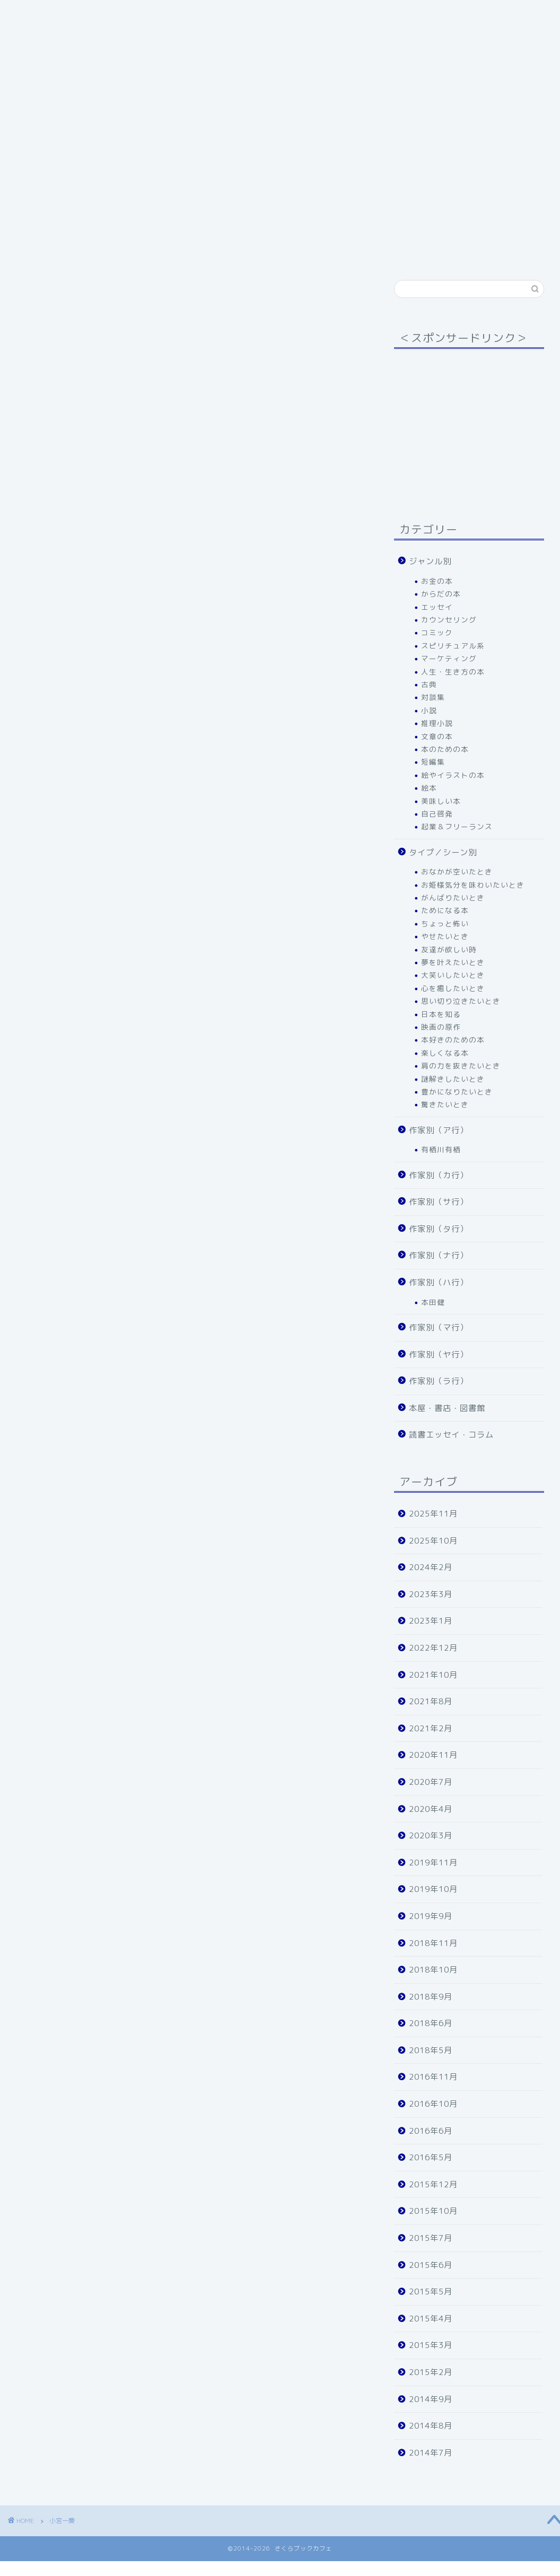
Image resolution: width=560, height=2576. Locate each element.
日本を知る (441, 1014)
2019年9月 (430, 1916)
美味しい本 (441, 801)
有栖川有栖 (441, 1149)
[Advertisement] (466, 423)
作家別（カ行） (341, 229)
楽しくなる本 (445, 1053)
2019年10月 (433, 1889)
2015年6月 (430, 2265)
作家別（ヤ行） (216, 251)
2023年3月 (430, 1594)
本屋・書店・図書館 (306, 251)
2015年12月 (433, 2184)
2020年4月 (430, 1809)
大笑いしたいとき (453, 975)
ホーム (36, 229)
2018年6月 (430, 2023)
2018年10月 (433, 1969)
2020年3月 (430, 1835)
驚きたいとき (445, 1104)
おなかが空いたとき (457, 871)
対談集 (433, 697)
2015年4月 (430, 2318)
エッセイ (437, 607)
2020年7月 (430, 1782)
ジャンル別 (94, 229)
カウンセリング (449, 620)
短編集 (433, 762)
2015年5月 (430, 2291)
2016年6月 (430, 2130)
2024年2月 (430, 1567)
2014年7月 (430, 2452)
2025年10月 (433, 1540)
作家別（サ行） (423, 229)
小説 (429, 710)
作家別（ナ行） (438, 1255)
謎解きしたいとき (453, 1079)
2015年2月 (430, 2372)
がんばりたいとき (453, 897)
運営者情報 (388, 251)
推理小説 (437, 723)
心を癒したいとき (453, 988)
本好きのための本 (453, 1040)
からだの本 (441, 594)
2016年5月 (430, 2157)
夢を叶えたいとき (453, 962)
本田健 (433, 1302)
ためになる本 (445, 910)
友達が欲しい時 (449, 949)
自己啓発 (437, 814)
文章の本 (437, 736)
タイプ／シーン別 (172, 229)
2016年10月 (433, 2103)
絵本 (429, 788)
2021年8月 (430, 1701)
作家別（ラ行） (438, 1381)
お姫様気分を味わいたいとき (472, 885)
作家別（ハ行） (134, 251)
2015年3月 (430, 2345)
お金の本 (437, 581)
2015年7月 (430, 2238)
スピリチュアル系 (453, 646)
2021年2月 (430, 1728)
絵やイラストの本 (453, 775)
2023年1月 (430, 1620)
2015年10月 (433, 2210)
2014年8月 (430, 2425)
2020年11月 (433, 1754)
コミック (437, 632)
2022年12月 (433, 1647)
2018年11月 (433, 1943)
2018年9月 (430, 1996)
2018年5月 (430, 2050)
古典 (429, 684)
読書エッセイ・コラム (451, 1434)
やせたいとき (445, 936)
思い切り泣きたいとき (461, 1001)
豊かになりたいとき (457, 1092)
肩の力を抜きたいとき (461, 1066)
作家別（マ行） (438, 1327)
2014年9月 (430, 2399)
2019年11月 (433, 1862)
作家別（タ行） (52, 251)
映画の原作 (441, 1027)
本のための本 (445, 749)
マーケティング (449, 658)
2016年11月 (433, 2076)
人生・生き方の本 (453, 672)
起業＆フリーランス (457, 826)
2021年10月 (433, 1674)
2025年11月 (433, 1513)
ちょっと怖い (445, 923)
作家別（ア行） (258, 229)
